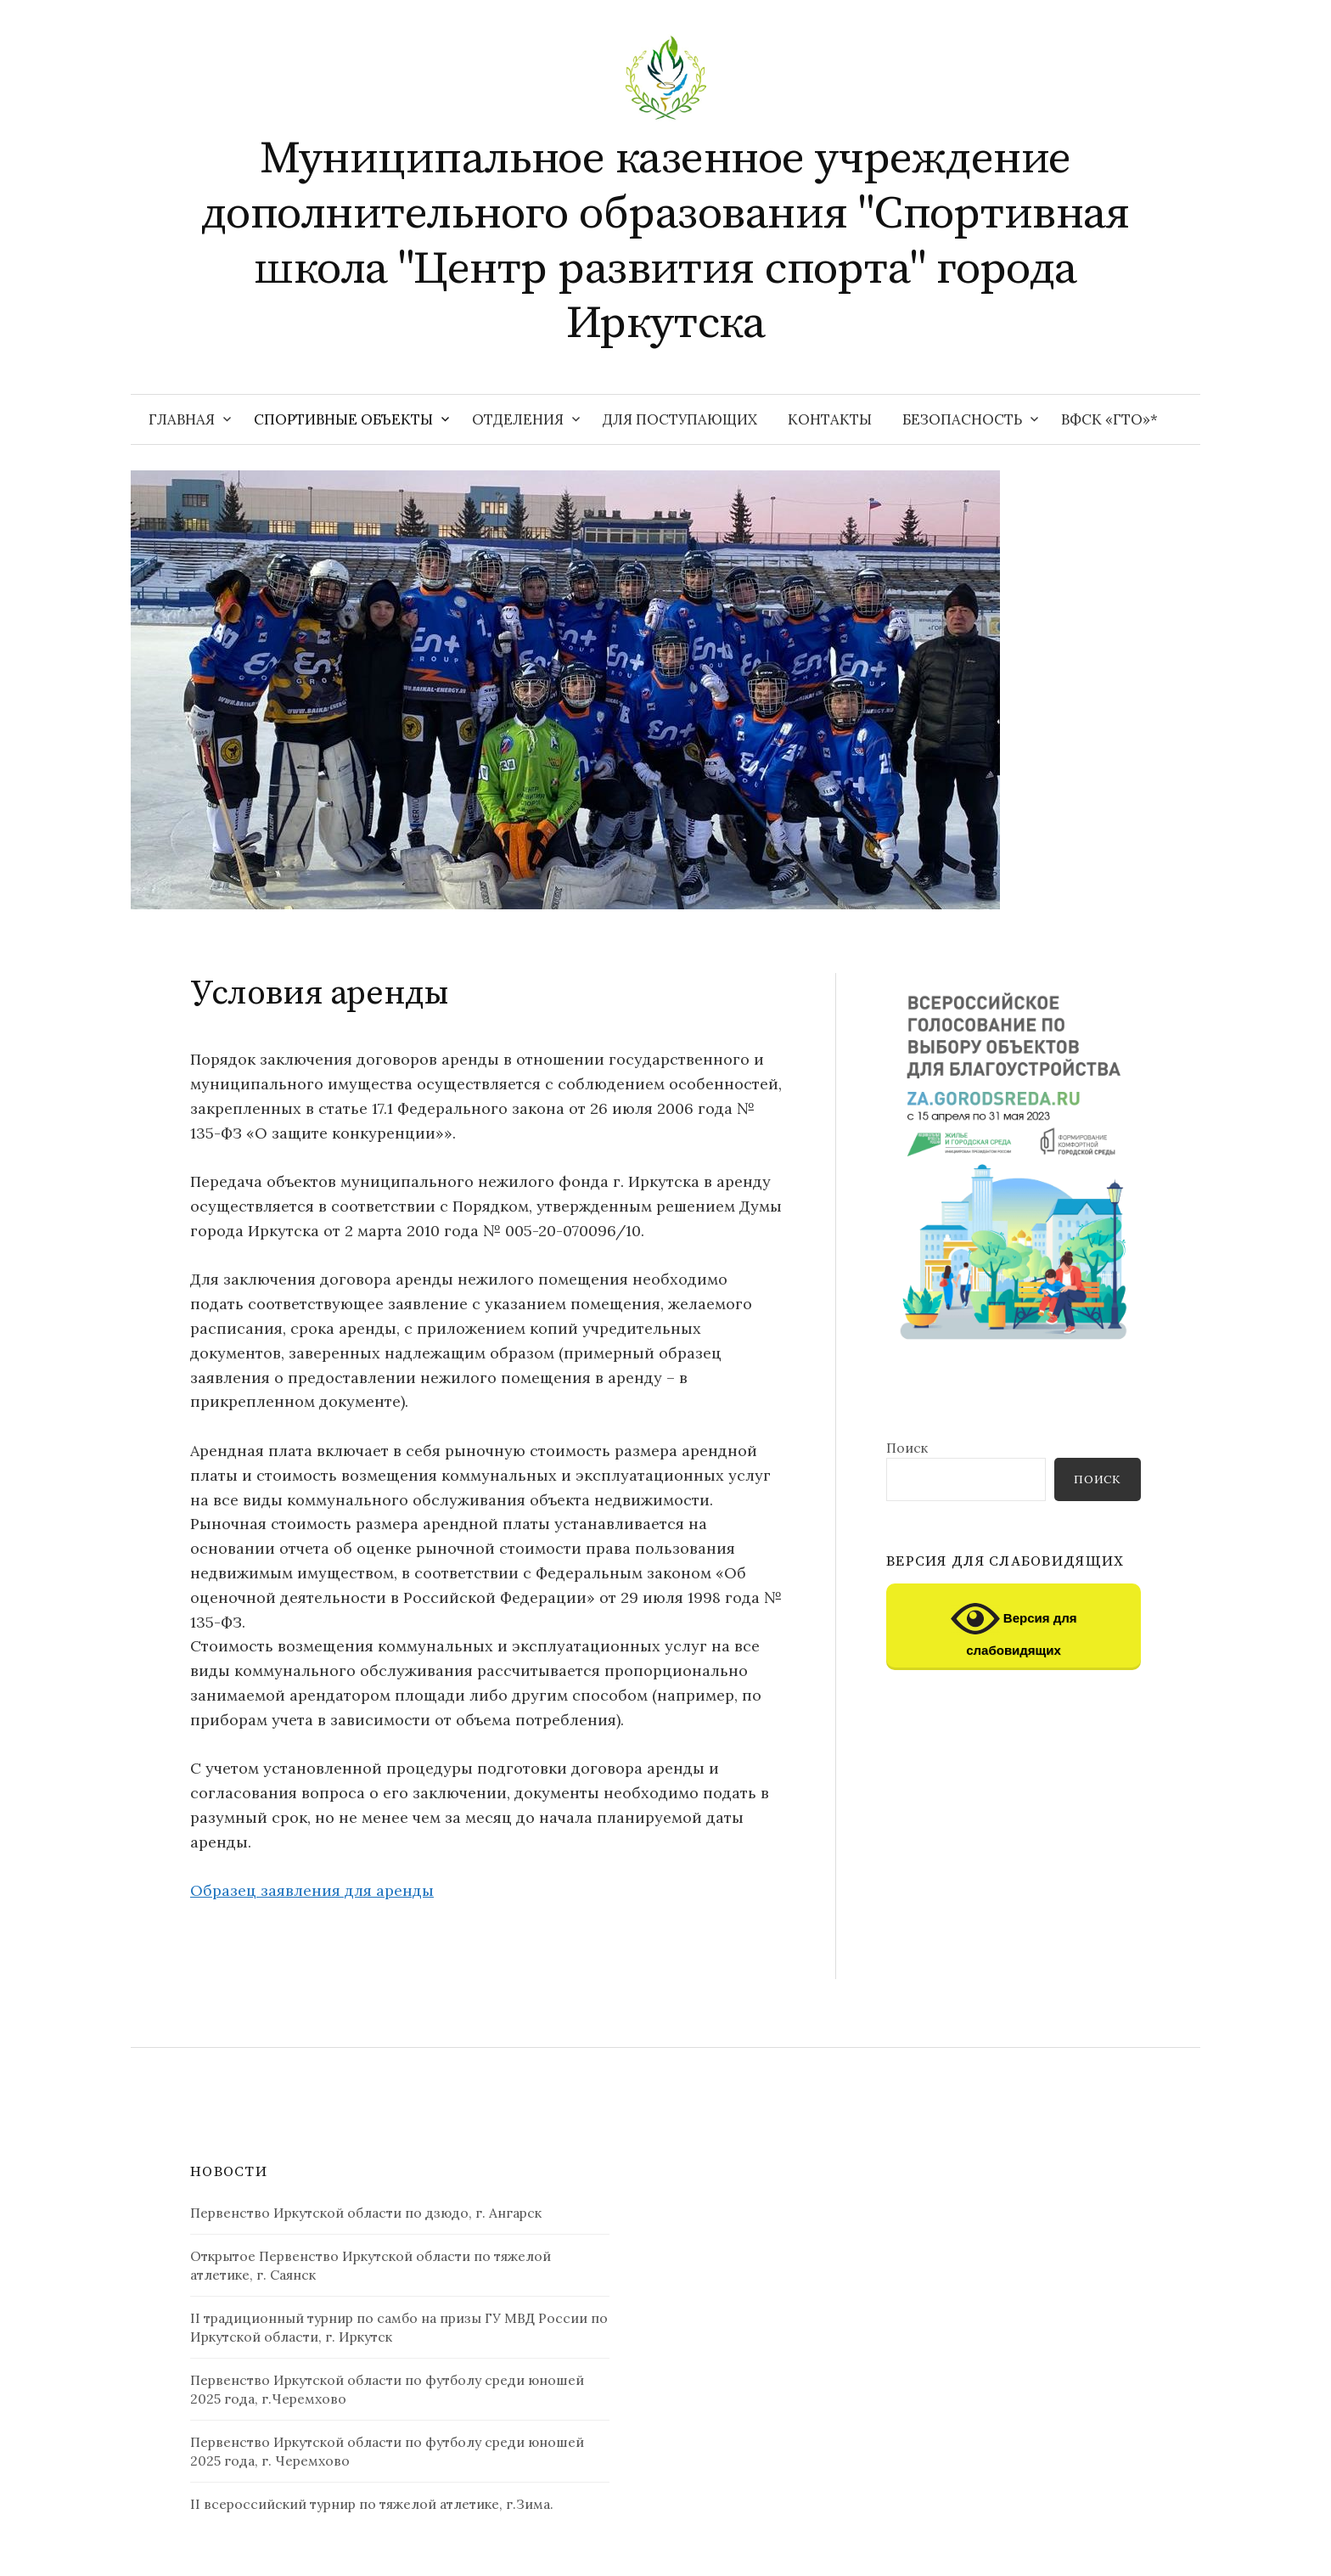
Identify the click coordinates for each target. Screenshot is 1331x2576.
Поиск (907, 1447)
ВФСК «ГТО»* (1109, 419)
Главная (182, 419)
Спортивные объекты (343, 419)
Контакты (830, 419)
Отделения (518, 419)
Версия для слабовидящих (1014, 1626)
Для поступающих (680, 419)
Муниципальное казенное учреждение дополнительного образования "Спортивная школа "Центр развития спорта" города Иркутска (665, 241)
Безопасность (962, 419)
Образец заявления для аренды (312, 1890)
